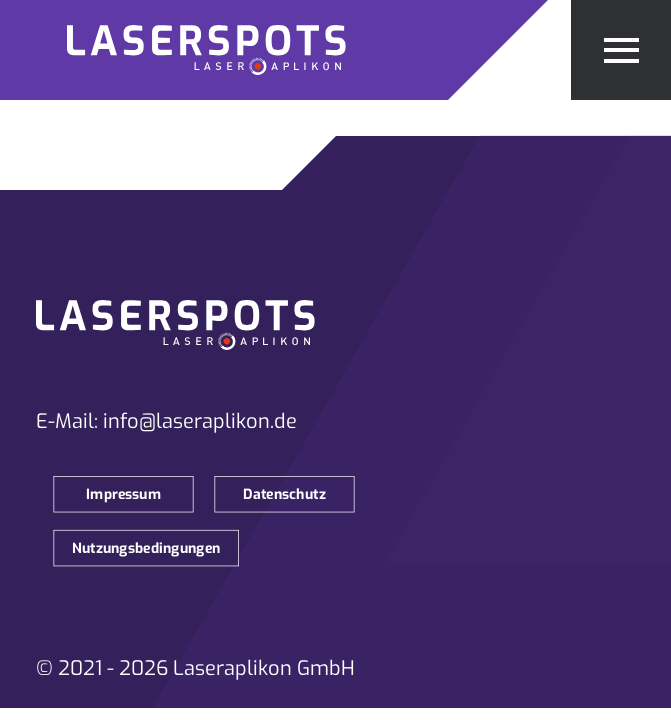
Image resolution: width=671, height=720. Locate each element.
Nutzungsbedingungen (146, 548)
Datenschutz (284, 494)
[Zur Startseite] (224, 50)
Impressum (123, 494)
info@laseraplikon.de (200, 421)
